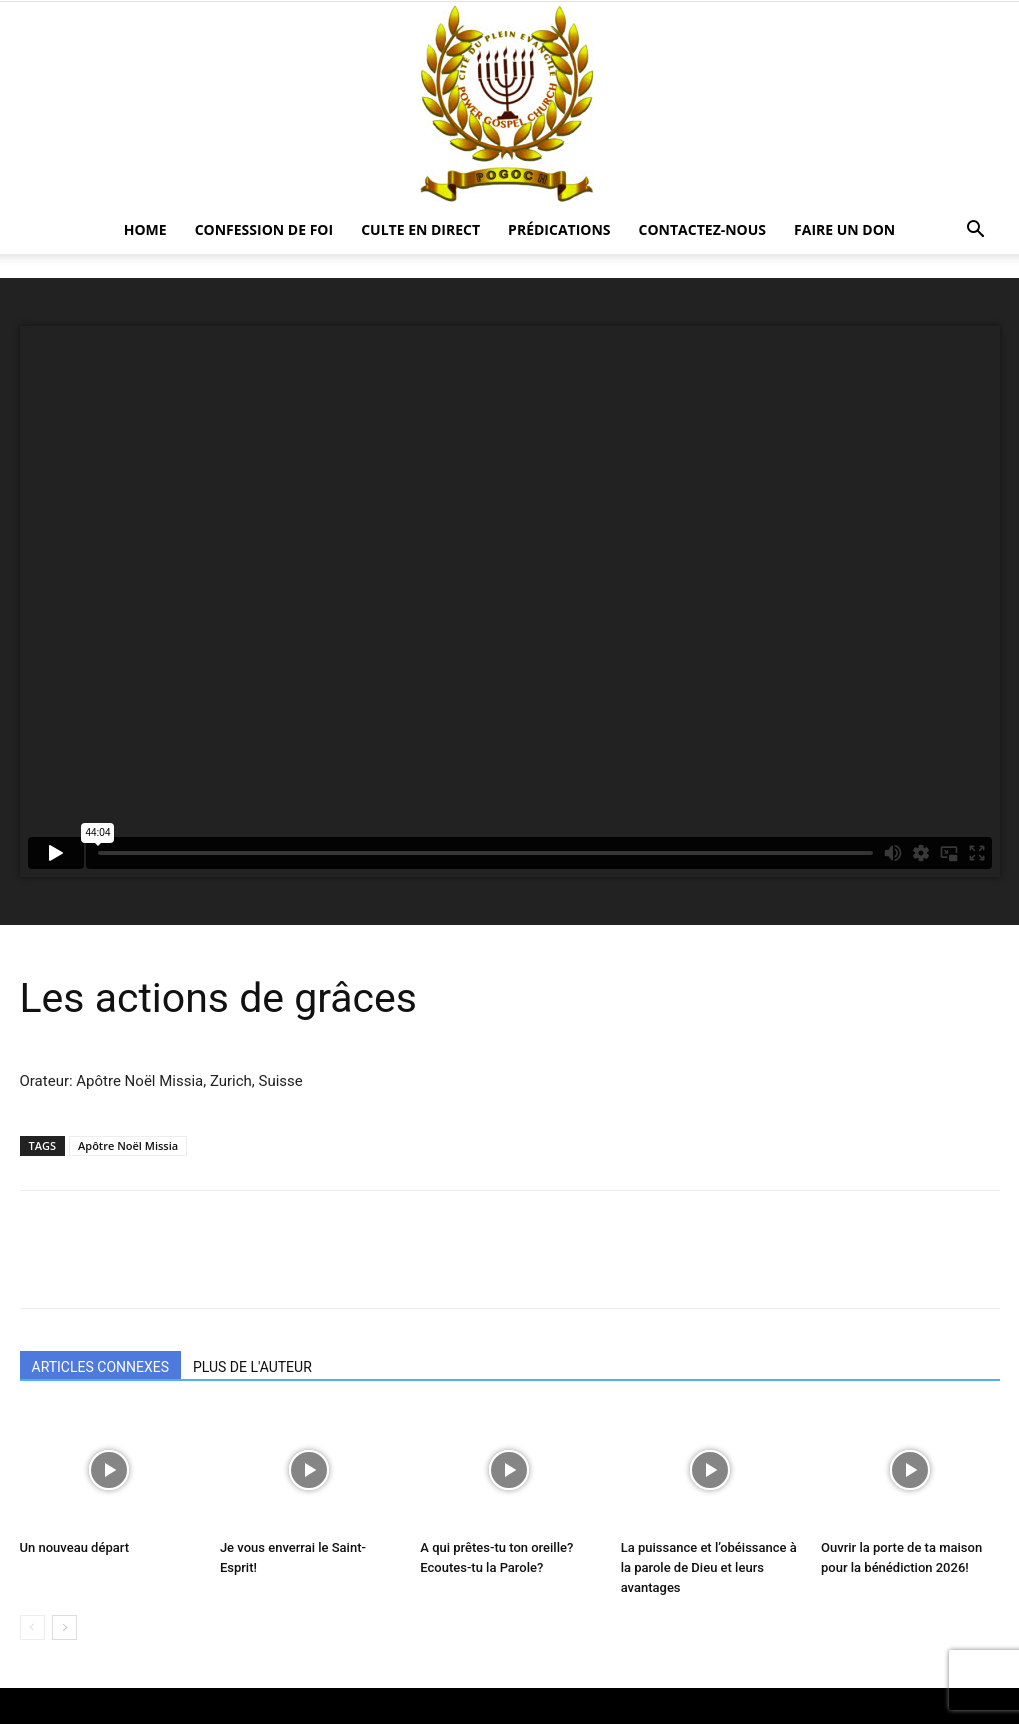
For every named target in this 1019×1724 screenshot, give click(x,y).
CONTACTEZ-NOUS (703, 229)
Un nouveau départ (74, 1547)
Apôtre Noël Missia (128, 1145)
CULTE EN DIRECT (420, 229)
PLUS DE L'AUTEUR (252, 1367)
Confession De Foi (264, 229)
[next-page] (64, 1627)
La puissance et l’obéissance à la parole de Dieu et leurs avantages (709, 1567)
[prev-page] (32, 1627)
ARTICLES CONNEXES (101, 1367)
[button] (976, 231)
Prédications (559, 229)
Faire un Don (844, 229)
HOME (145, 229)
